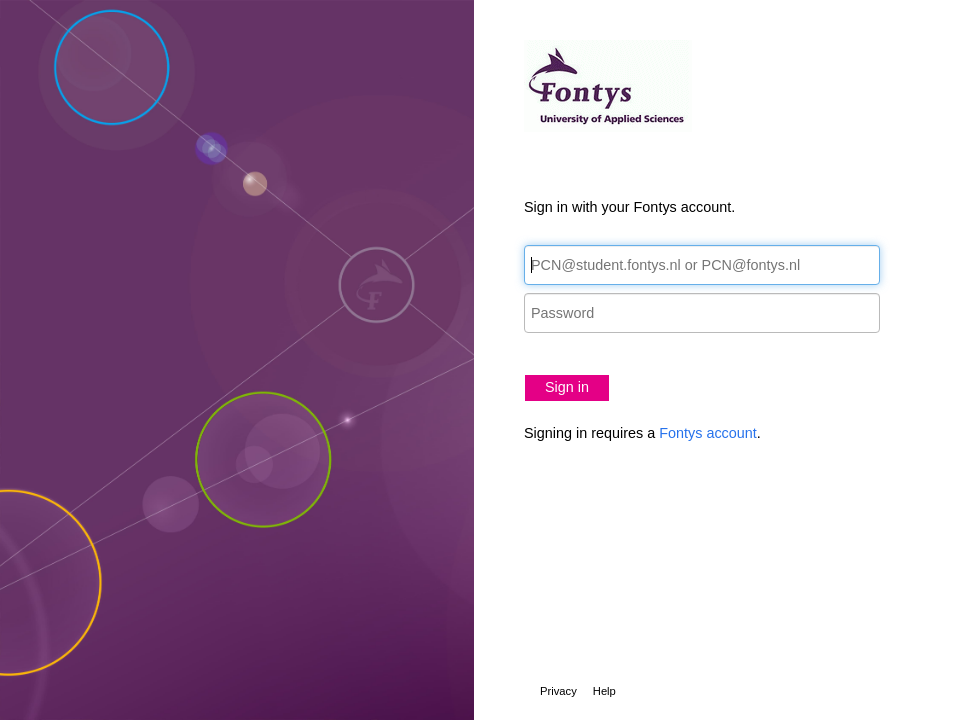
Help (604, 691)
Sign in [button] (567, 387)
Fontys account (708, 433)
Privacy (558, 691)
